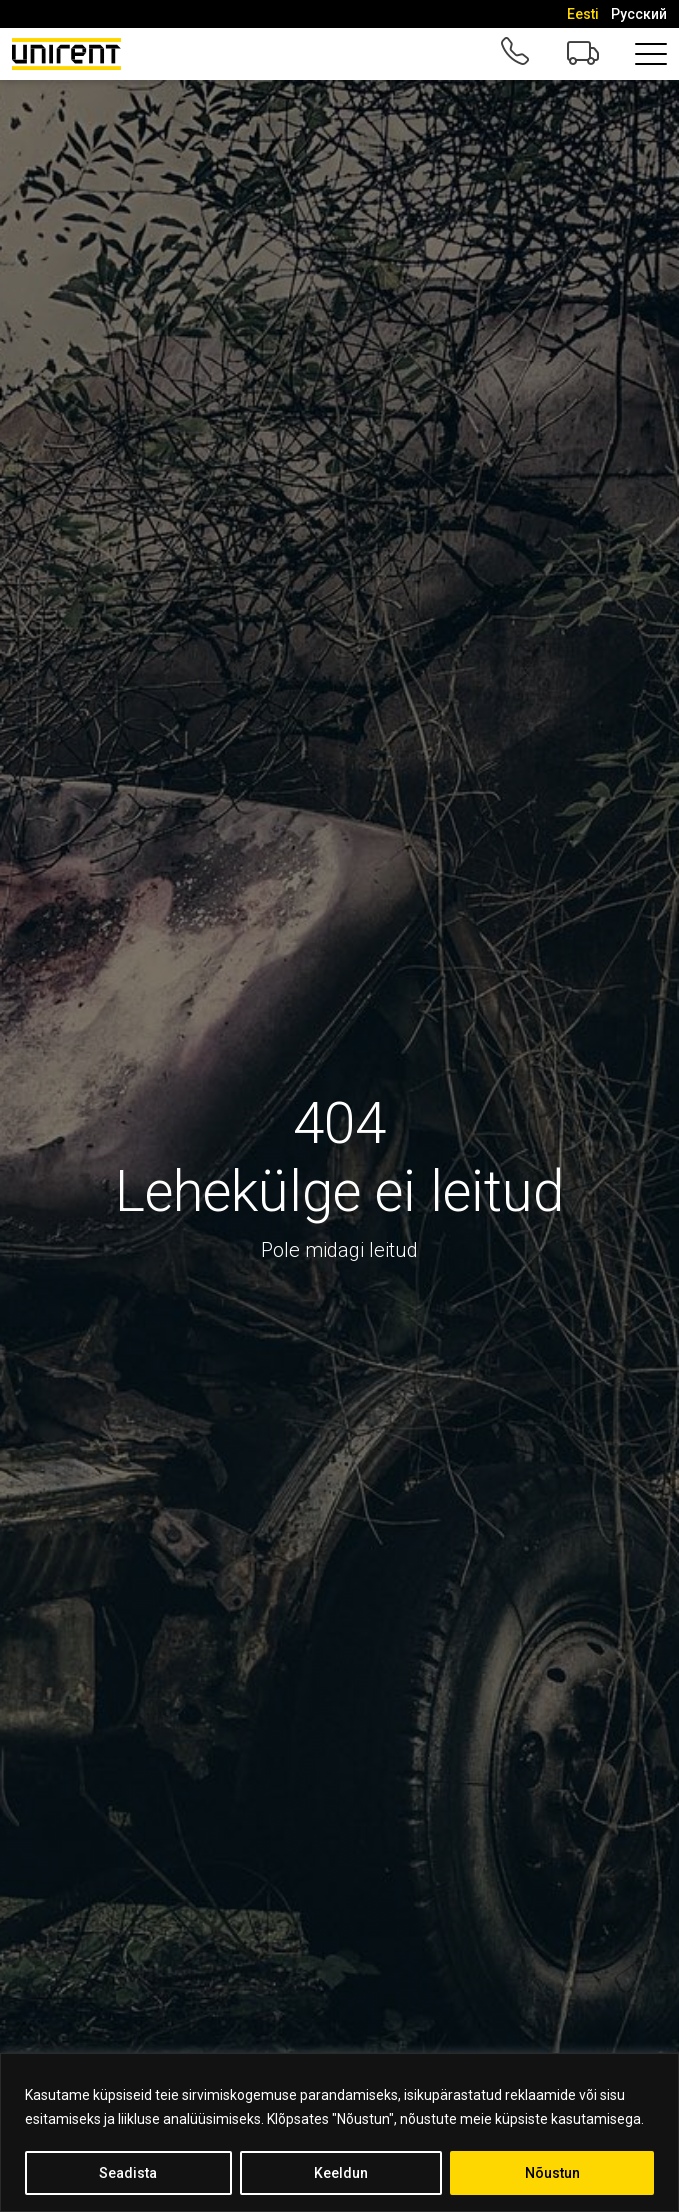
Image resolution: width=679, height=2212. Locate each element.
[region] (339, 2132)
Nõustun (552, 2173)
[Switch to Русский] (639, 14)
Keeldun (341, 2173)
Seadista (128, 2173)
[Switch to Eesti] (583, 14)
